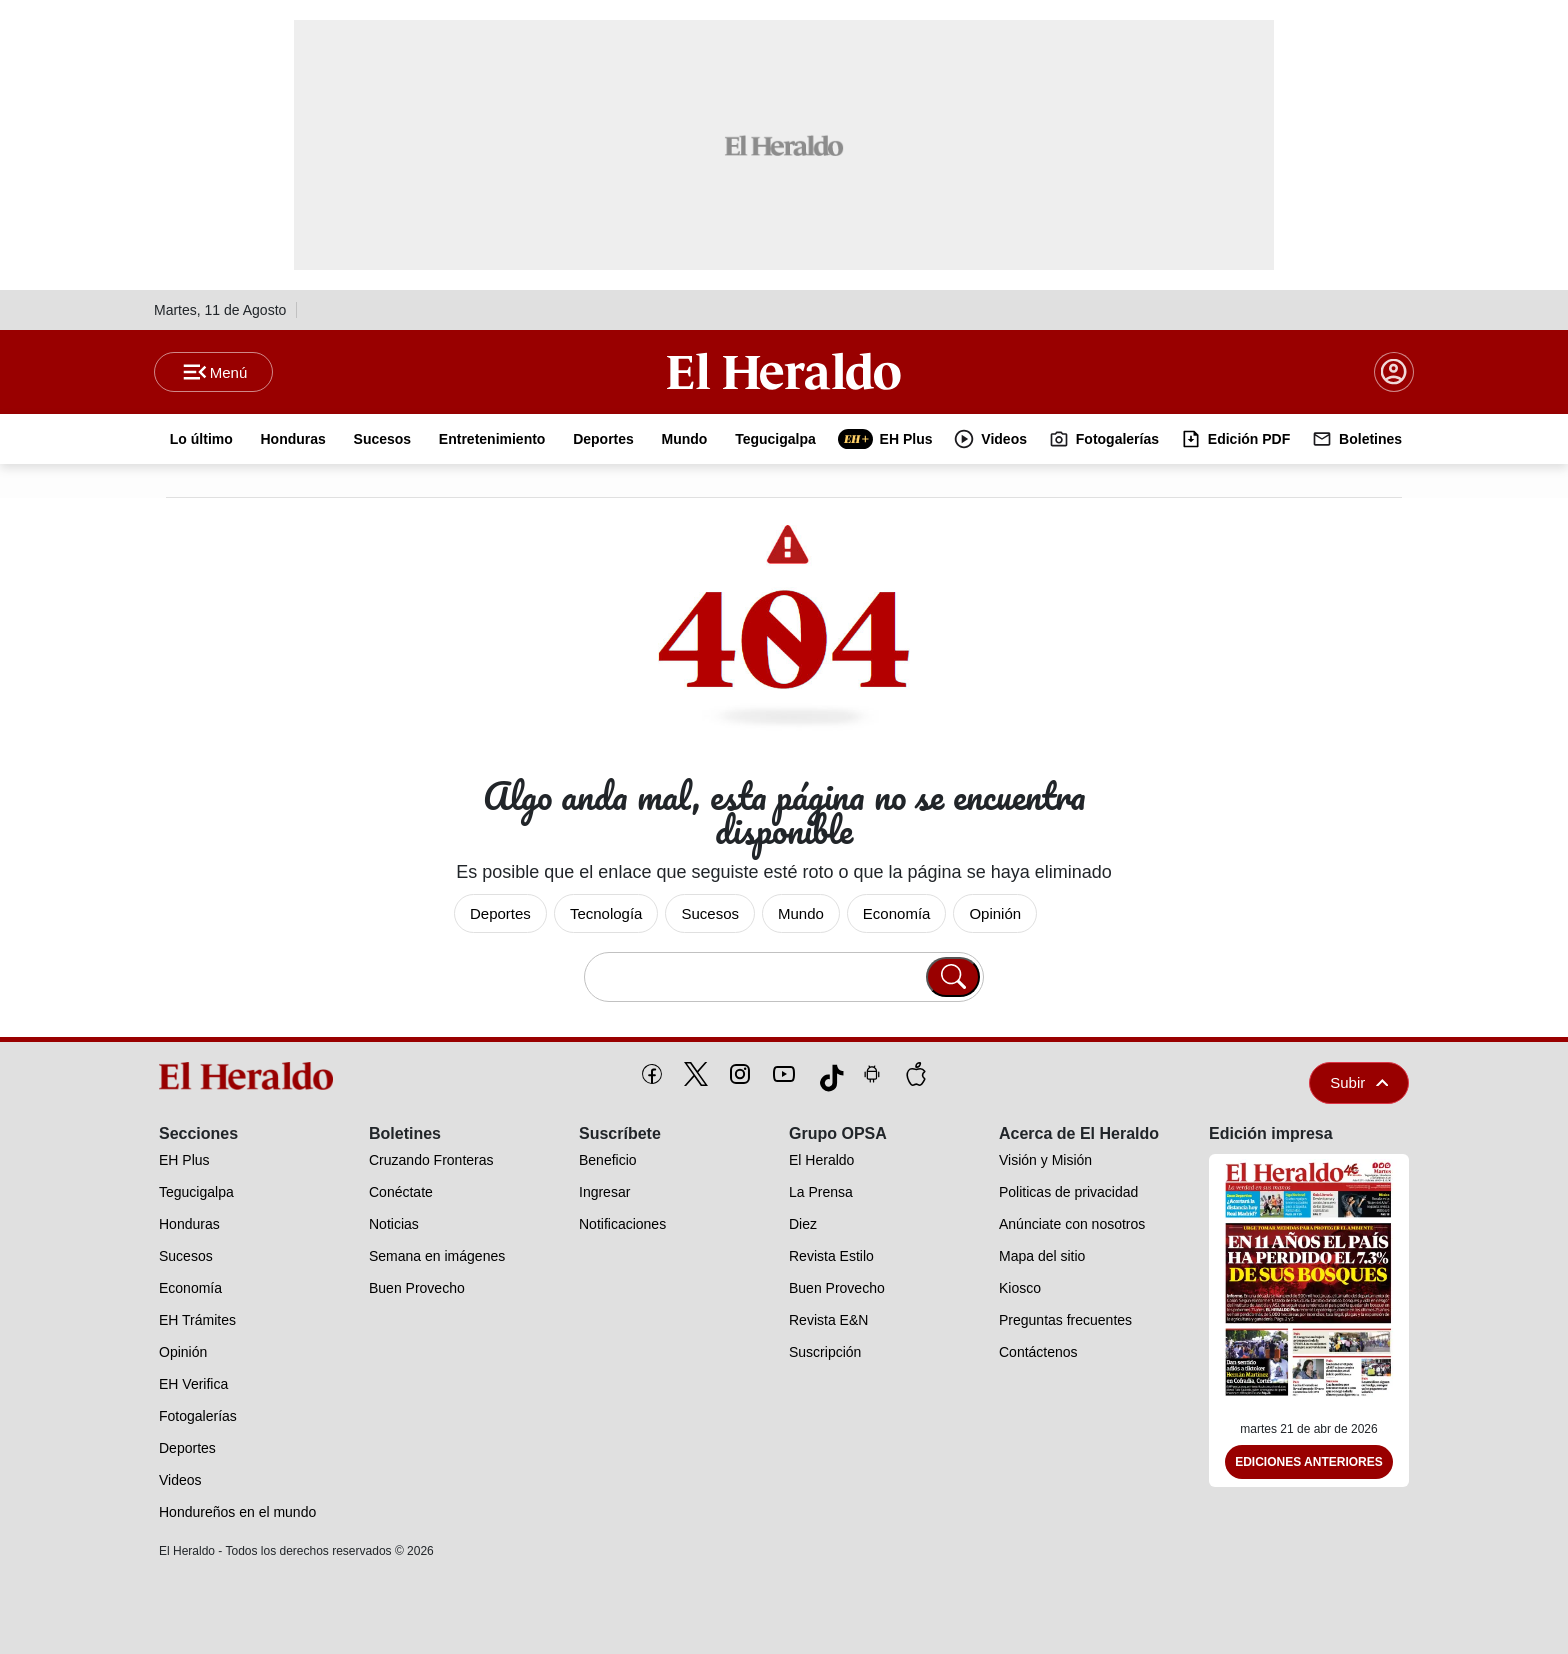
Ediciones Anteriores (1309, 1462)
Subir (1359, 1082)
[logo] (253, 1076)
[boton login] (1394, 372)
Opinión (995, 913)
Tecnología (606, 913)
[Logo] (784, 371)
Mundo (801, 913)
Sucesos (710, 913)
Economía (897, 913)
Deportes (500, 913)
